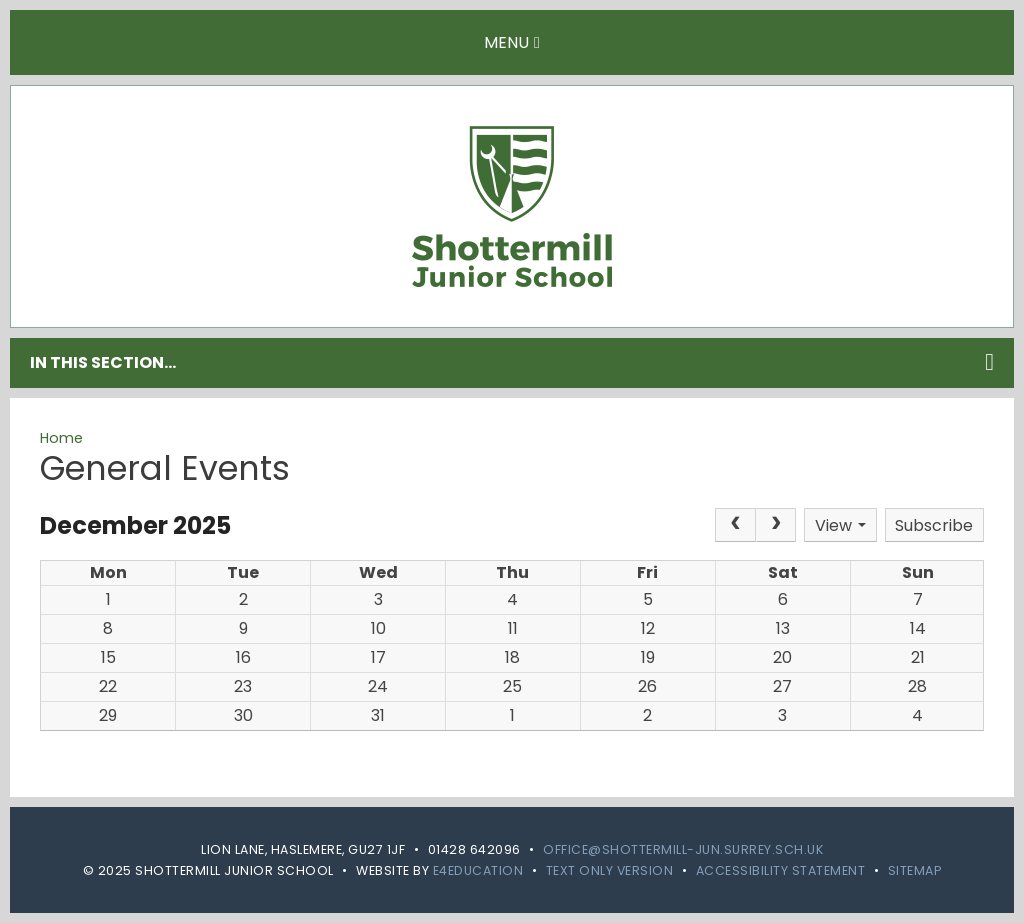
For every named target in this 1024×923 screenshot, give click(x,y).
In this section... (512, 362)
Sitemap (915, 870)
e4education (478, 870)
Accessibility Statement (781, 870)
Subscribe (934, 525)
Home (61, 438)
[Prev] (735, 525)
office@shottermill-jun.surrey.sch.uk (683, 849)
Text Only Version (610, 870)
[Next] (776, 525)
